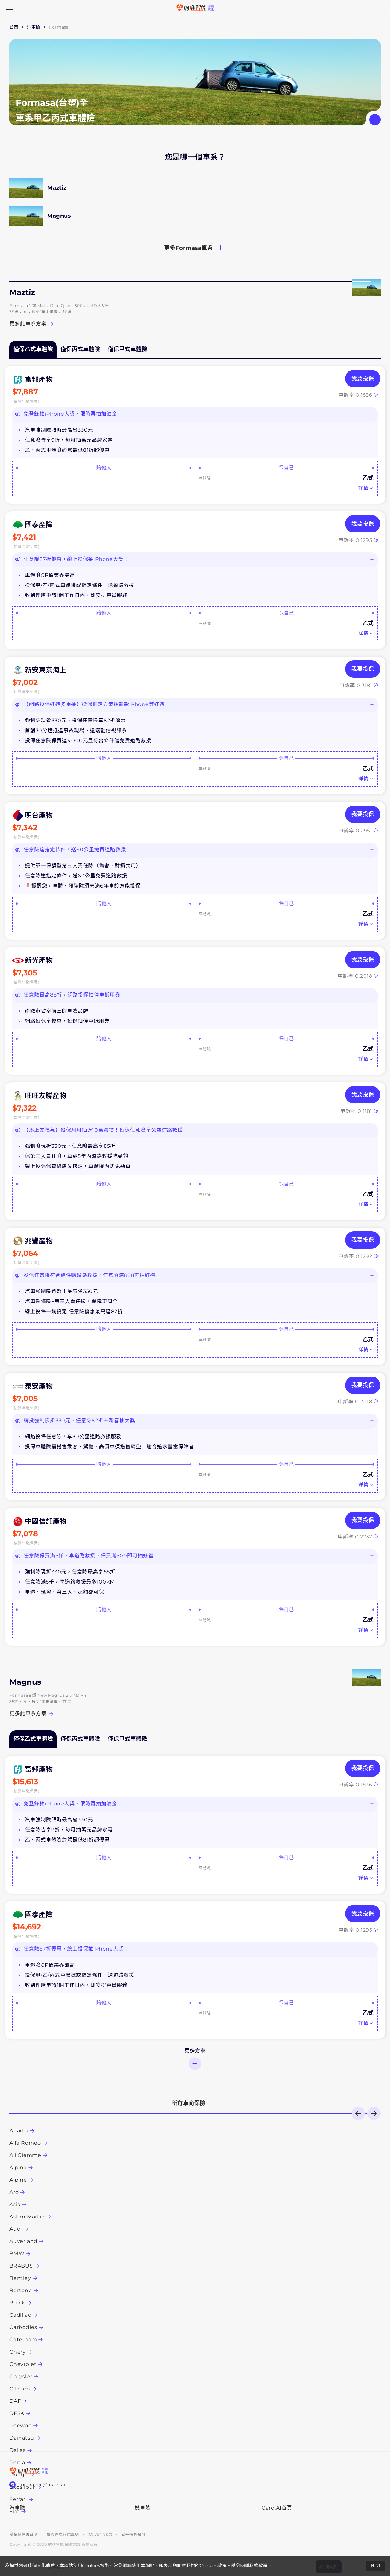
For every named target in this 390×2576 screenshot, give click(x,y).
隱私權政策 (256, 2565)
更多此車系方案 (32, 324)
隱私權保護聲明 (23, 2534)
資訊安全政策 (100, 2534)
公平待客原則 (133, 2534)
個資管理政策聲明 (63, 2534)
